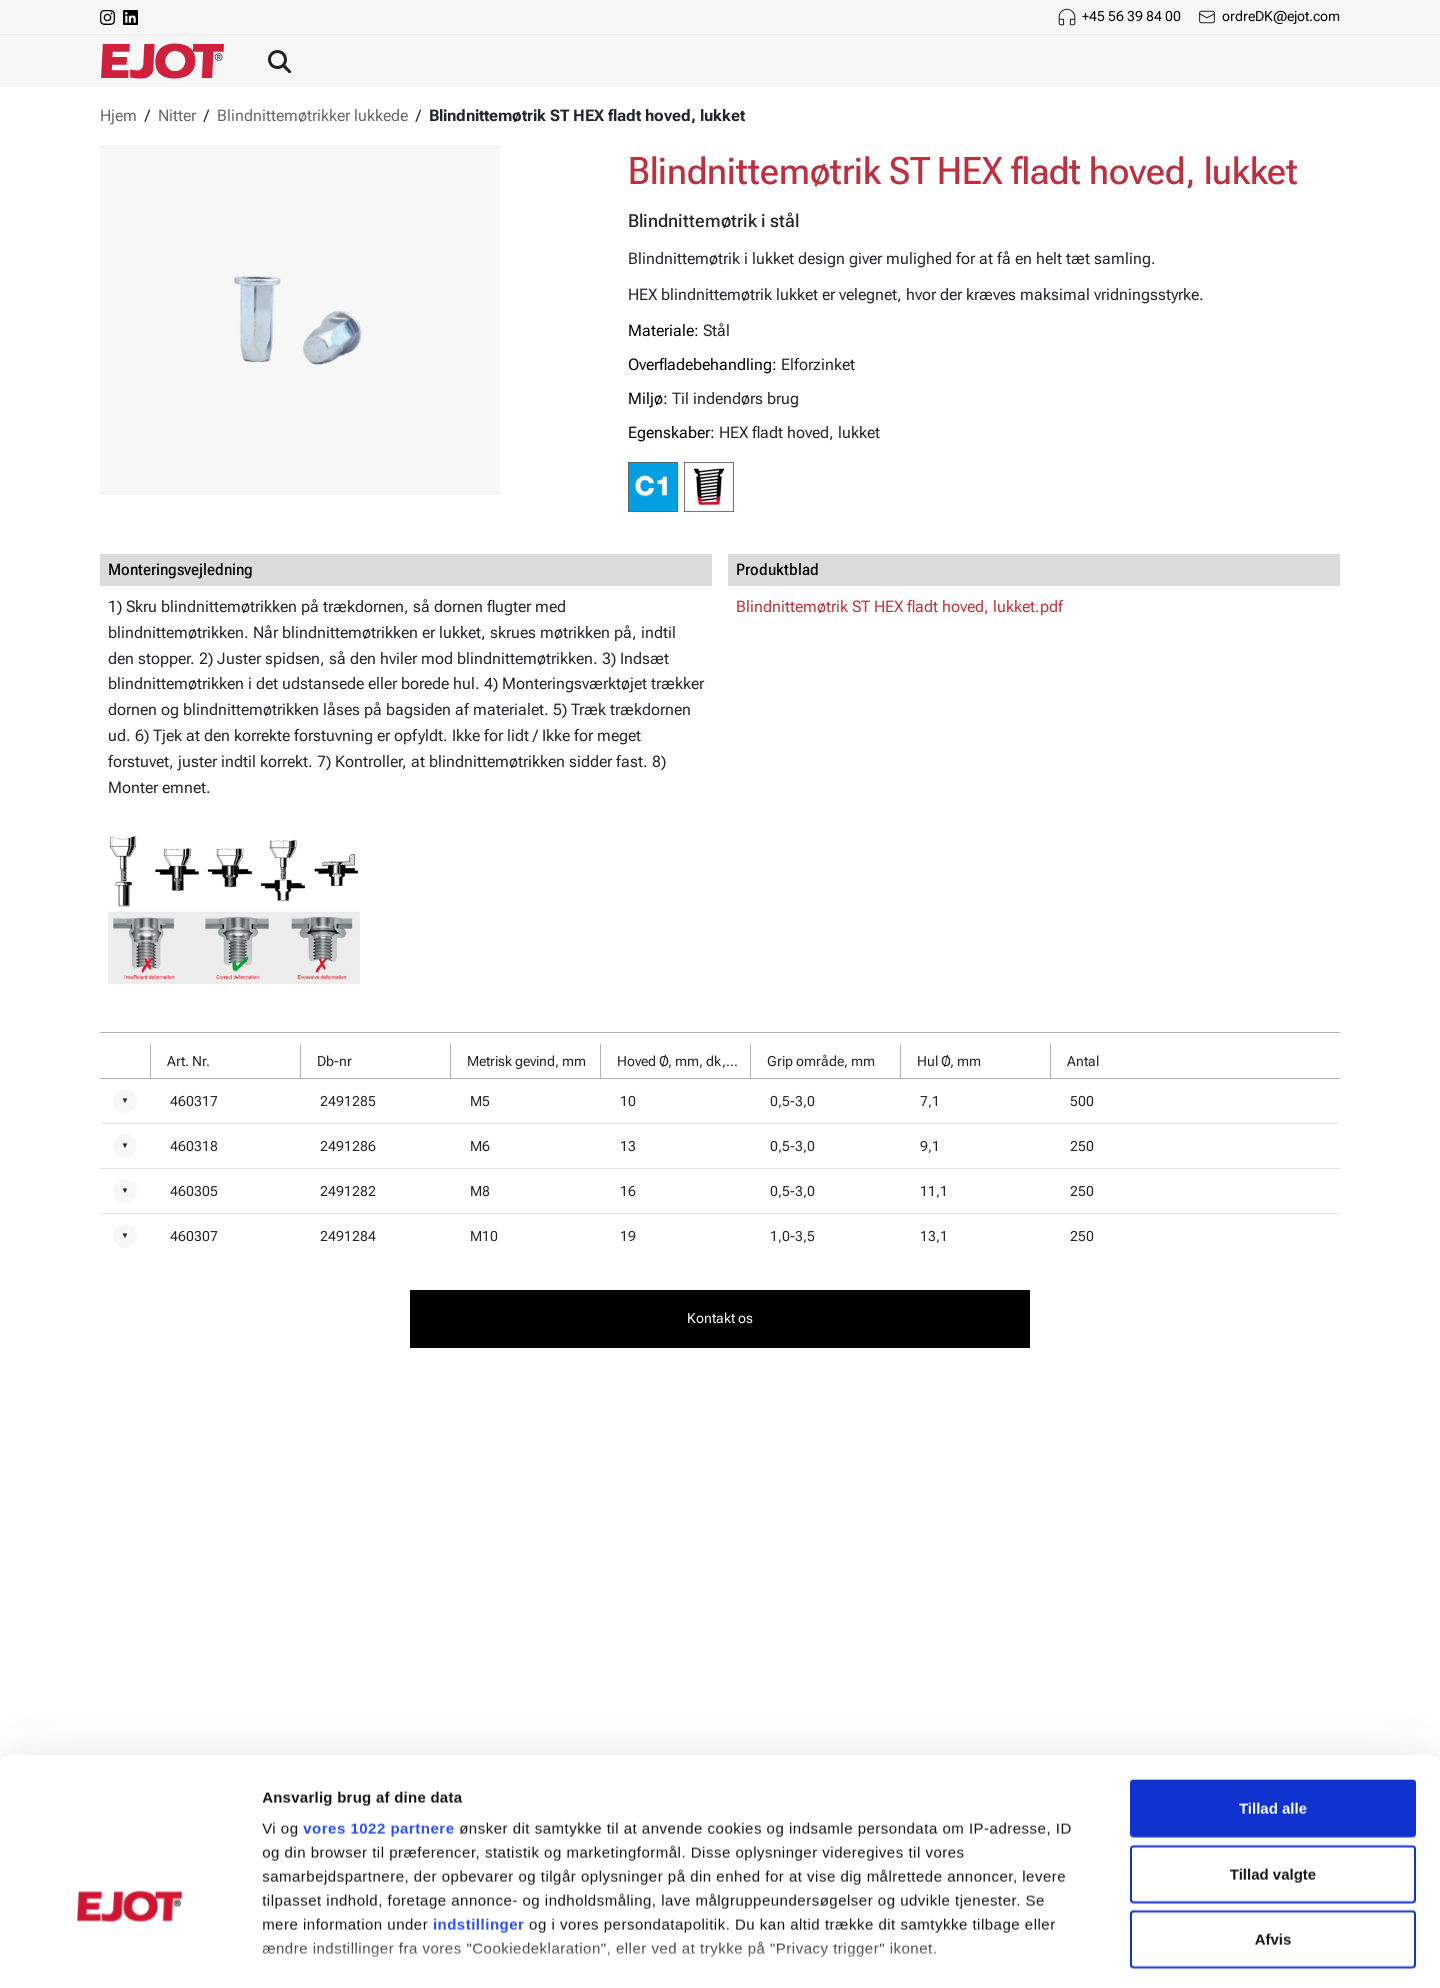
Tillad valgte (1273, 1747)
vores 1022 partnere (378, 1702)
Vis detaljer (1039, 1948)
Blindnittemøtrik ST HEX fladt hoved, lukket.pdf (899, 606)
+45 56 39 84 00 (1131, 16)
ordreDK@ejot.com (1281, 16)
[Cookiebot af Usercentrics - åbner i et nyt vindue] (129, 1949)
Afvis (1273, 1813)
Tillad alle (1273, 1682)
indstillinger (479, 1798)
